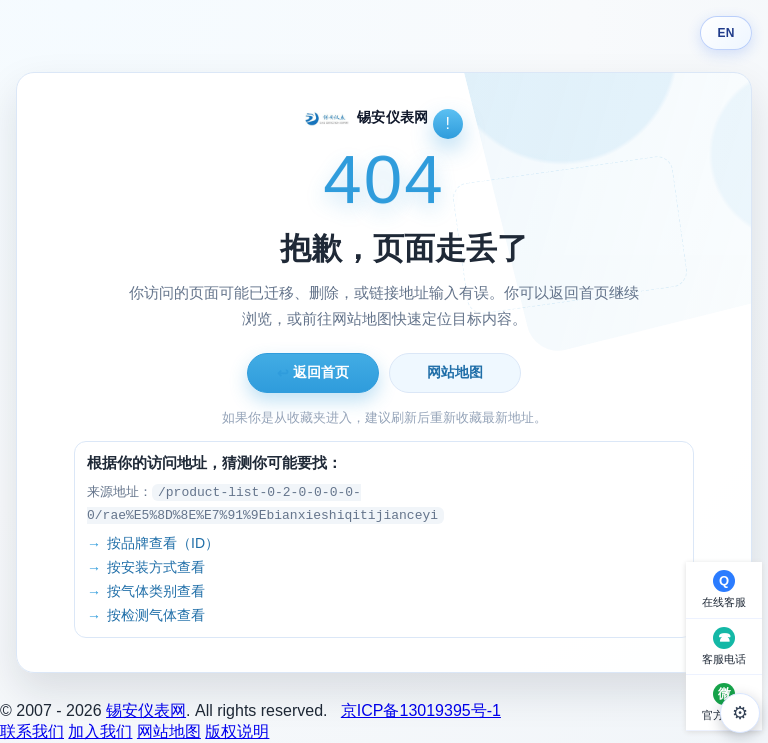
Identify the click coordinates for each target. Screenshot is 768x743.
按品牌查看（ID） (163, 543)
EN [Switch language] (725, 33)
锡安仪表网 (146, 710)
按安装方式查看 (156, 567)
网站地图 (455, 372)
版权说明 (237, 731)
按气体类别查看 (156, 591)
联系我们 (32, 731)
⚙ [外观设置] (740, 713)
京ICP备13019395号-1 (421, 710)
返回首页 (313, 372)
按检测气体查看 (156, 615)
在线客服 (724, 602)
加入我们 (100, 731)
